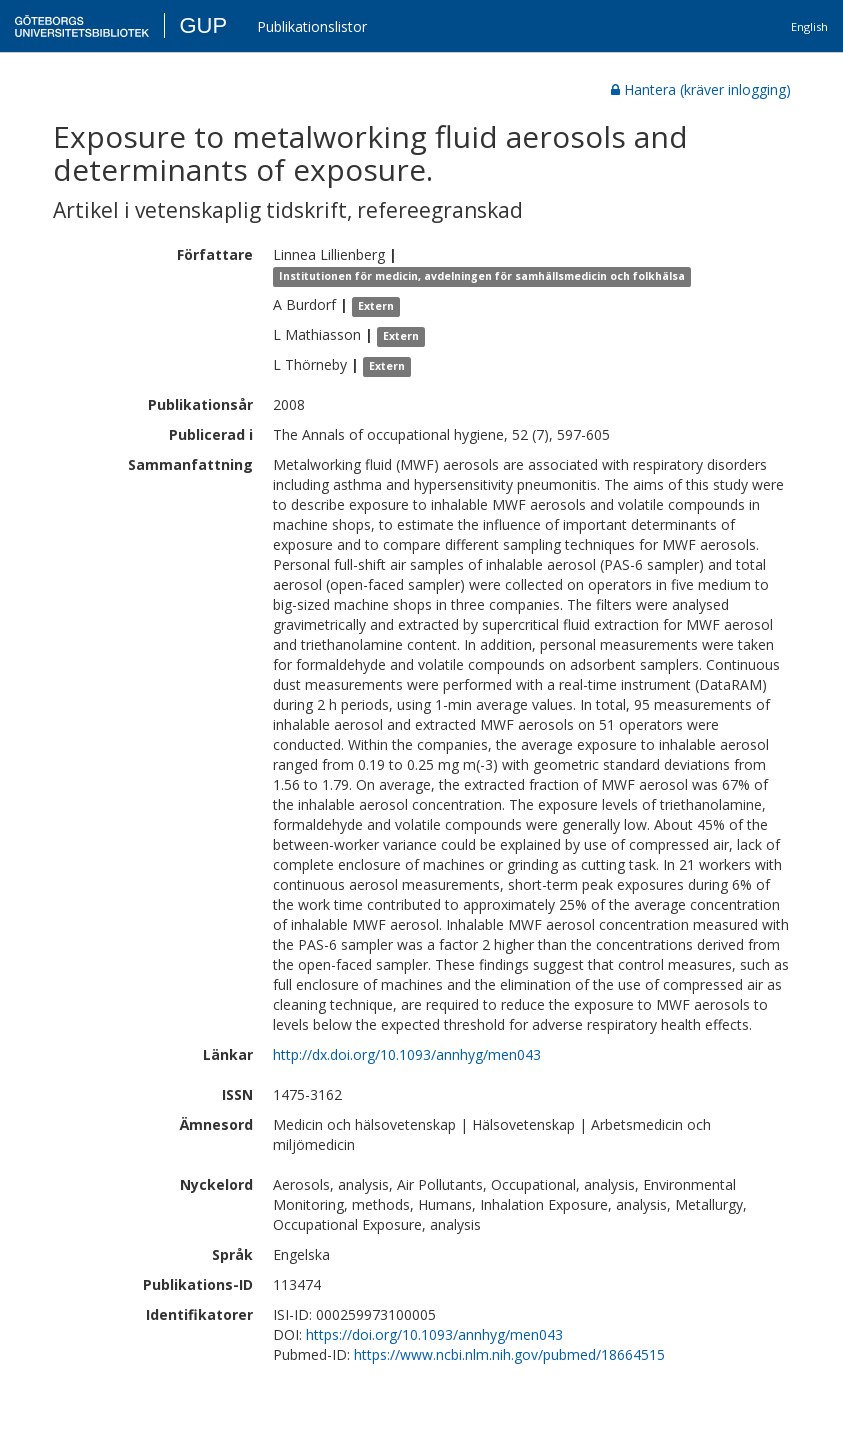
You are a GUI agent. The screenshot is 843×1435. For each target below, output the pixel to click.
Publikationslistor (312, 26)
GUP (203, 25)
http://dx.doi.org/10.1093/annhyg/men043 (407, 1054)
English (809, 26)
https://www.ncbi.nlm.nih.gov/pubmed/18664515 (509, 1354)
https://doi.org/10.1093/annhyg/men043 (434, 1334)
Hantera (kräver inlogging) (701, 89)
